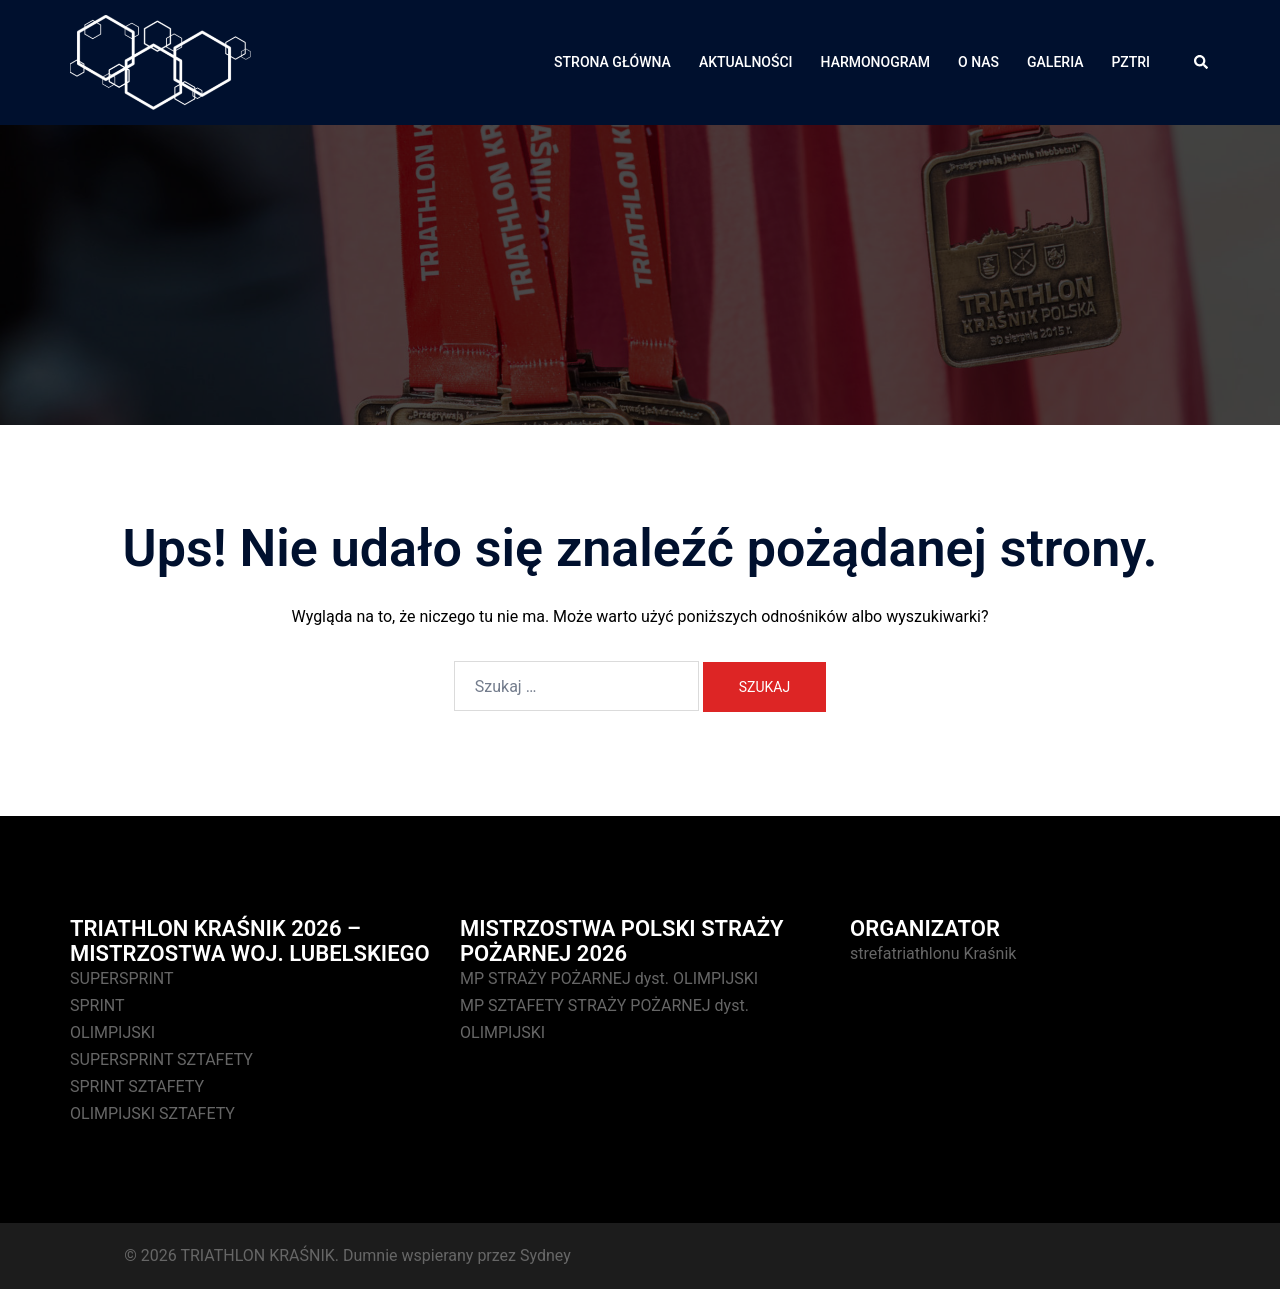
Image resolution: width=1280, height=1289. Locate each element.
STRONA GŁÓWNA (612, 62)
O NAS (978, 62)
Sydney (545, 1255)
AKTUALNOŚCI (746, 62)
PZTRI (1131, 62)
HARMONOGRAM (876, 62)
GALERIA (1055, 62)
